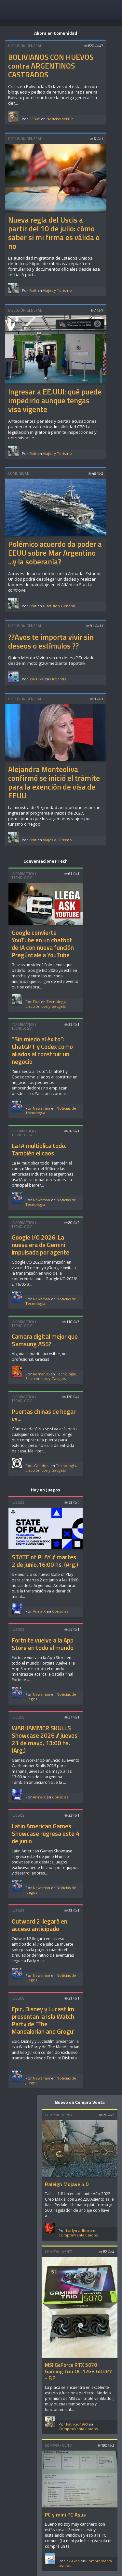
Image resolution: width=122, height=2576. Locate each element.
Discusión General (25, 45)
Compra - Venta (59, 2115)
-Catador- (41, 1465)
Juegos (18, 1502)
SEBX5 (34, 118)
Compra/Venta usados (78, 2235)
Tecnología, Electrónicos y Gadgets (46, 1004)
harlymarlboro (79, 2230)
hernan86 (41, 1374)
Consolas (60, 1611)
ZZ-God (73, 2560)
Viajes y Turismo (57, 290)
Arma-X (39, 1611)
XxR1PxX (36, 678)
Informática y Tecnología (24, 875)
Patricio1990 (77, 2424)
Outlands (58, 678)
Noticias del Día (60, 118)
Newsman (41, 1108)
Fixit (32, 290)
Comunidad (19, 473)
